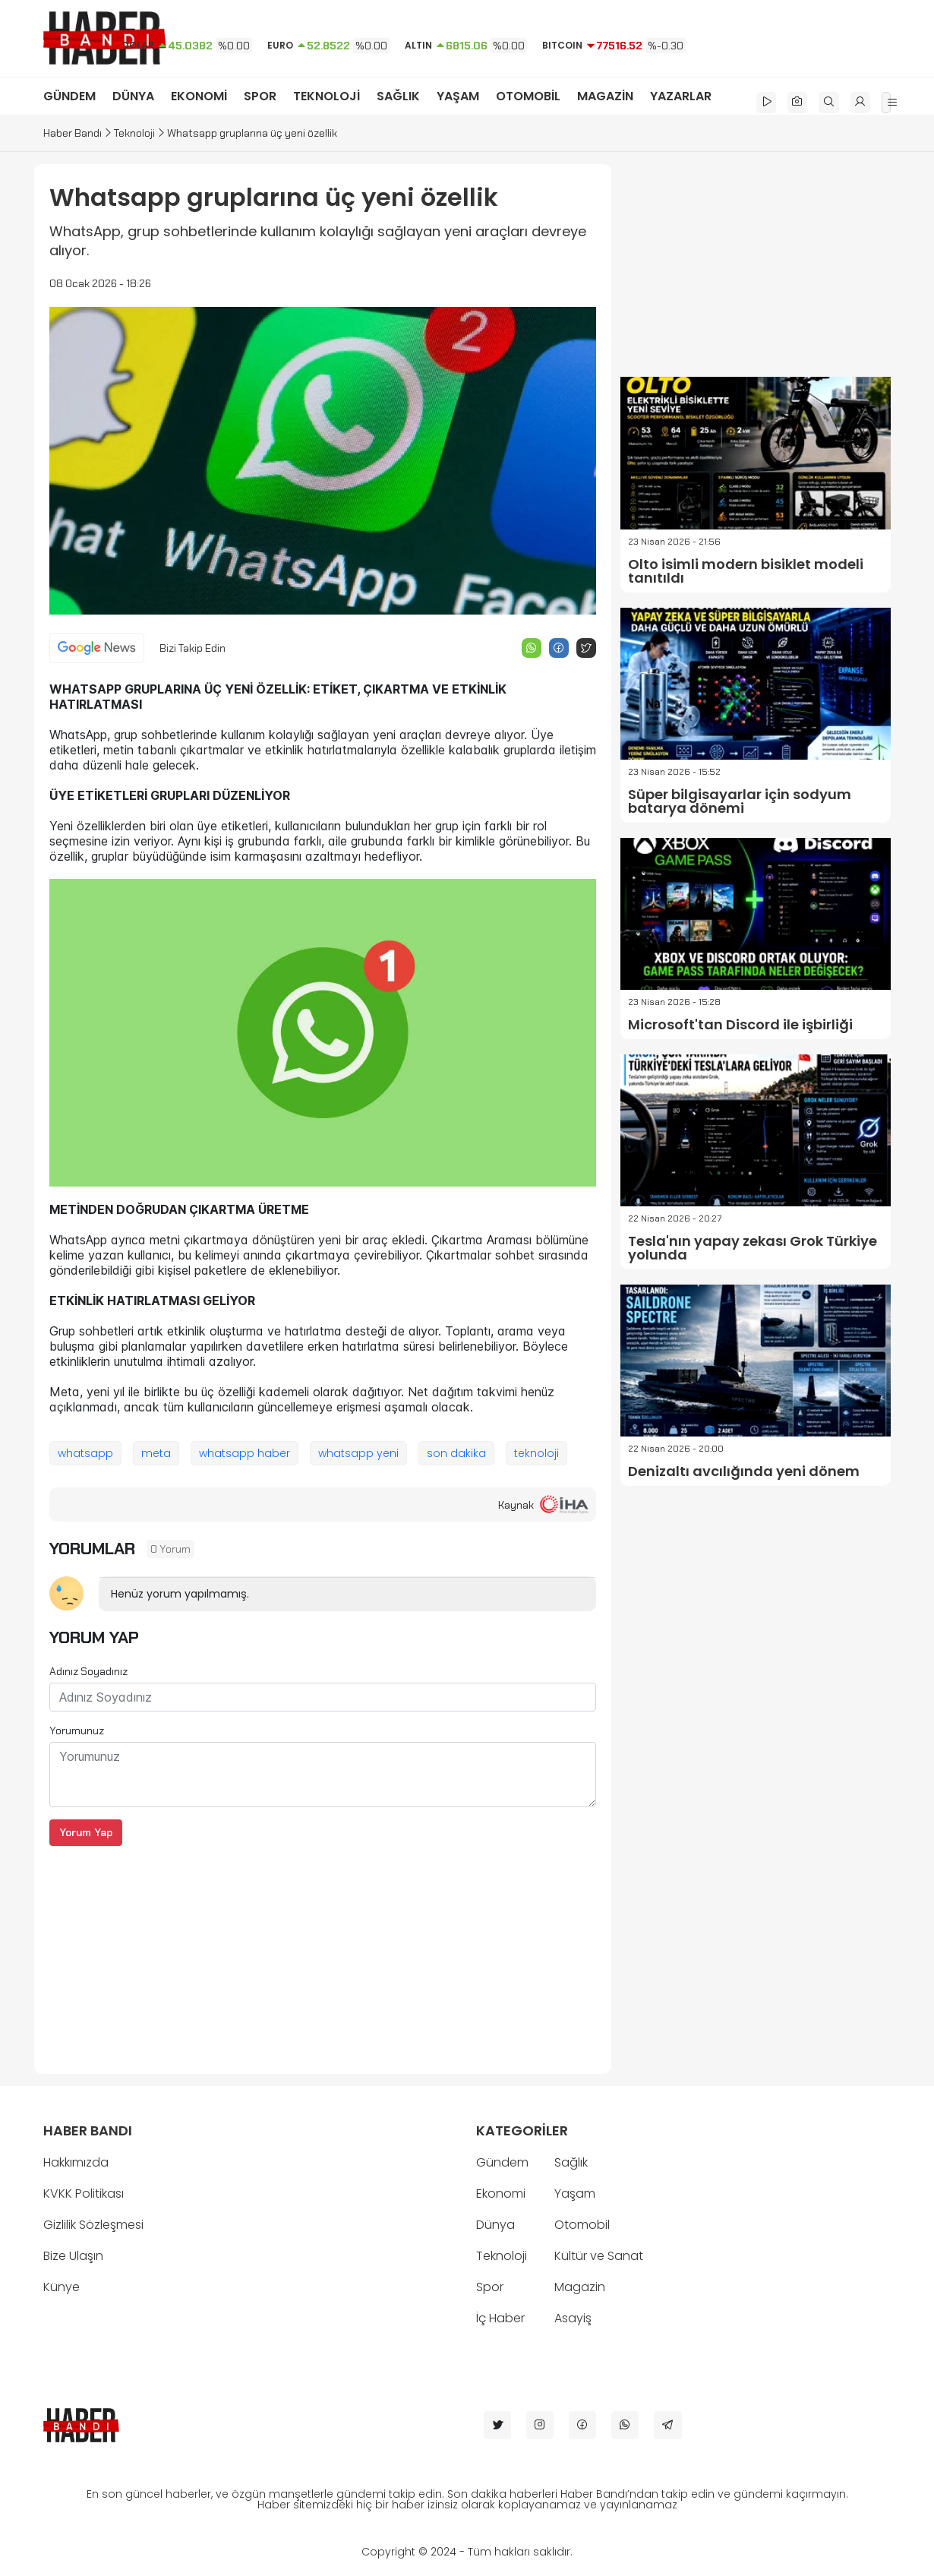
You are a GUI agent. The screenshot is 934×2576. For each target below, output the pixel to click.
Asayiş (573, 2318)
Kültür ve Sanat (598, 2256)
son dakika (456, 1453)
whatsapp (85, 1453)
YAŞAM (458, 96)
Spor (489, 2287)
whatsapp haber (244, 1453)
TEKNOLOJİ (326, 96)
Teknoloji (134, 133)
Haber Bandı (72, 133)
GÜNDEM (69, 96)
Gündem (502, 2162)
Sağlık (571, 2162)
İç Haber (500, 2318)
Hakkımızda (76, 2162)
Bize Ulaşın (73, 2256)
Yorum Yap (85, 1832)
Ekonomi (500, 2193)
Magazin (579, 2287)
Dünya (495, 2224)
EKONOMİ (199, 96)
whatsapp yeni (358, 1453)
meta (156, 1453)
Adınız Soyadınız (88, 1671)
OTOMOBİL (528, 96)
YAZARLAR (681, 96)
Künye (61, 2287)
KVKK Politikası (83, 2193)
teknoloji (536, 1453)
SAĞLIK (398, 96)
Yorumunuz (76, 1730)
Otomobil (582, 2224)
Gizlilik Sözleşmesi (93, 2224)
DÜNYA (133, 96)
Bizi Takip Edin (192, 648)
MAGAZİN (605, 96)
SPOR (260, 96)
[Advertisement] (322, 1952)
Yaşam (574, 2193)
